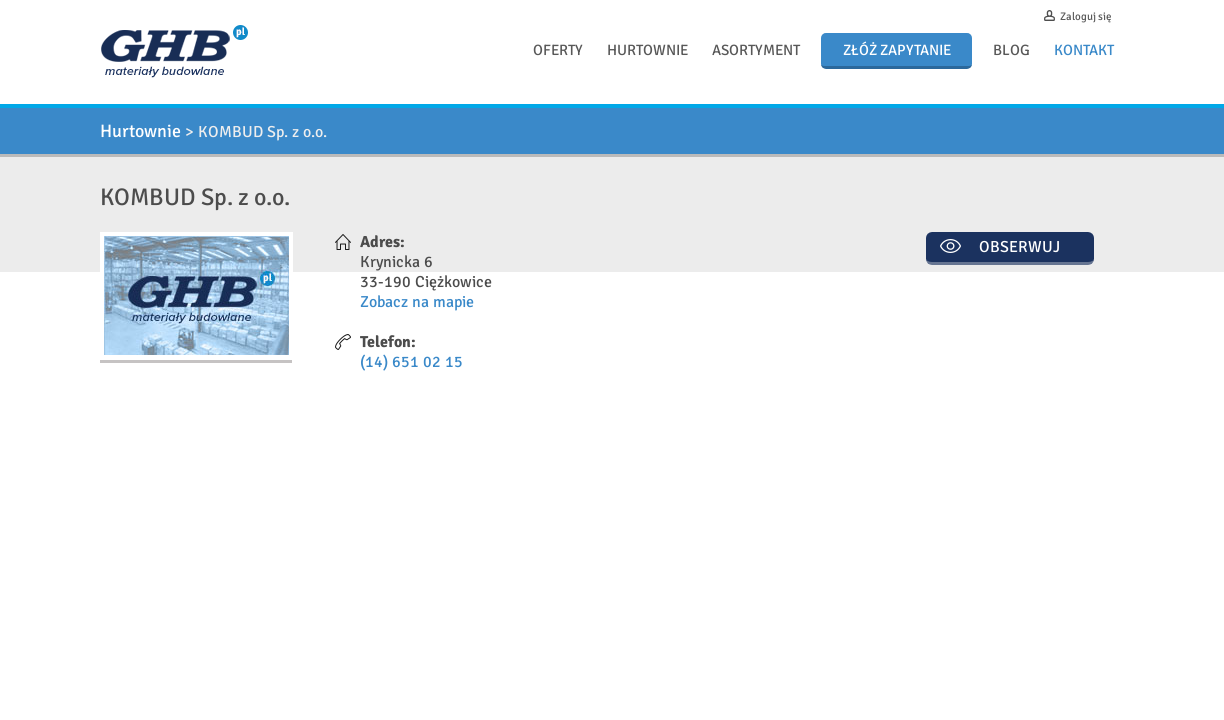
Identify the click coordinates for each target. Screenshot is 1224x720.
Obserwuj (1019, 247)
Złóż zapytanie (897, 50)
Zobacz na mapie (417, 302)
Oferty (558, 50)
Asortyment (756, 50)
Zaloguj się (1086, 16)
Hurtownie (647, 50)
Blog (1011, 50)
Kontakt (1084, 50)
